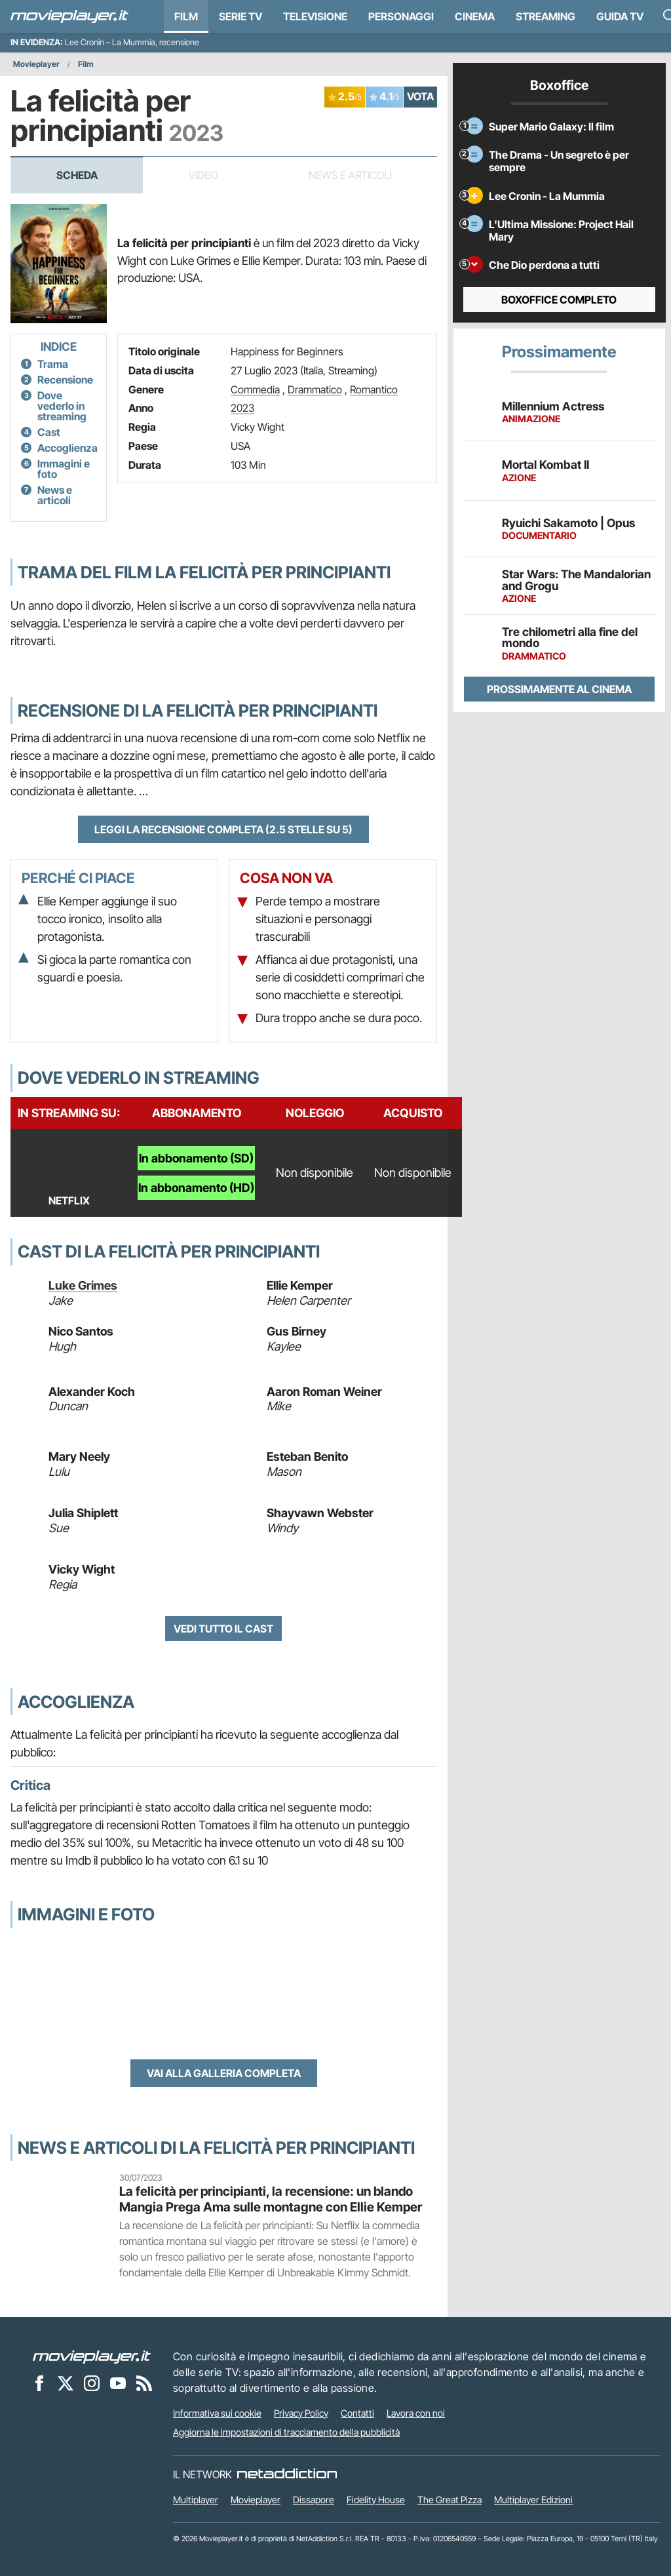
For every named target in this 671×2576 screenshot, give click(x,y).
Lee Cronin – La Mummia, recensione (132, 42)
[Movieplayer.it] (69, 16)
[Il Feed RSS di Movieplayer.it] (144, 2383)
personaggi (401, 16)
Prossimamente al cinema (559, 689)
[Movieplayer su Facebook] (39, 2383)
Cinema (475, 16)
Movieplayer (36, 64)
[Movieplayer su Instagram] (92, 2383)
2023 (242, 407)
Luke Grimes (82, 1285)
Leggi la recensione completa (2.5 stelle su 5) (223, 829)
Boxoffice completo (559, 299)
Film (186, 16)
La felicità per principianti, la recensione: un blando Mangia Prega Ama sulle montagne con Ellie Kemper (270, 2198)
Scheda (77, 175)
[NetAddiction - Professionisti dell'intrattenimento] (287, 2474)
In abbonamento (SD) (196, 1158)
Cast (48, 432)
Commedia (255, 389)
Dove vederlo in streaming (61, 406)
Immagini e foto (63, 469)
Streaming (545, 16)
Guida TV (619, 16)
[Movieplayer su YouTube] (118, 2383)
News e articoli (54, 495)
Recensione (65, 379)
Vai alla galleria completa (224, 2073)
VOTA (420, 96)
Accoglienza (67, 447)
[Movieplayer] (92, 2356)
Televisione (315, 16)
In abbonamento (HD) (196, 1188)
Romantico (374, 389)
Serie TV (240, 16)
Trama (52, 363)
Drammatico (315, 389)
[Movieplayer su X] (65, 2383)
